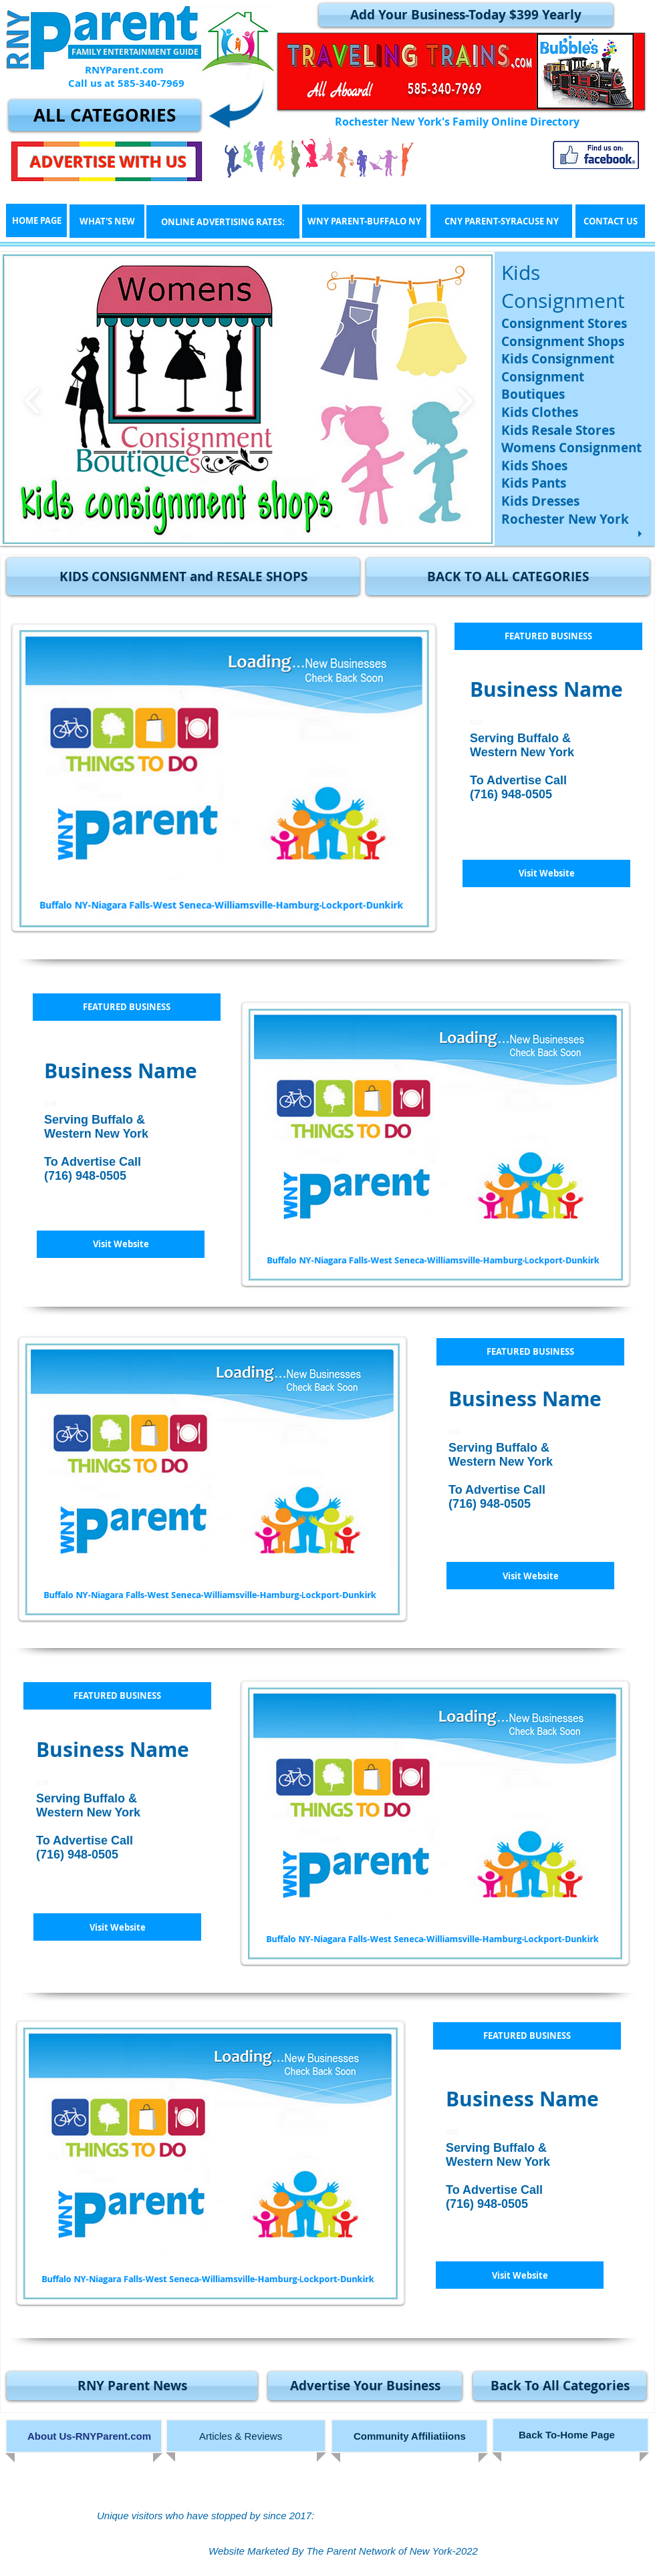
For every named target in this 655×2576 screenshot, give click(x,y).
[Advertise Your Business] (365, 2386)
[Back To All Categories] (559, 2386)
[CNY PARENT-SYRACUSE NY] (501, 221)
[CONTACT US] (610, 221)
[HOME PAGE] (36, 220)
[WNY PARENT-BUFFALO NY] (364, 221)
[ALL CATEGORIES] (105, 115)
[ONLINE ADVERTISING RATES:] (223, 222)
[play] (641, 534)
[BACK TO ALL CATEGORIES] (508, 576)
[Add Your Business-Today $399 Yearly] (466, 15)
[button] (183, 576)
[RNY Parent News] (132, 2386)
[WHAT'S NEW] (107, 221)
